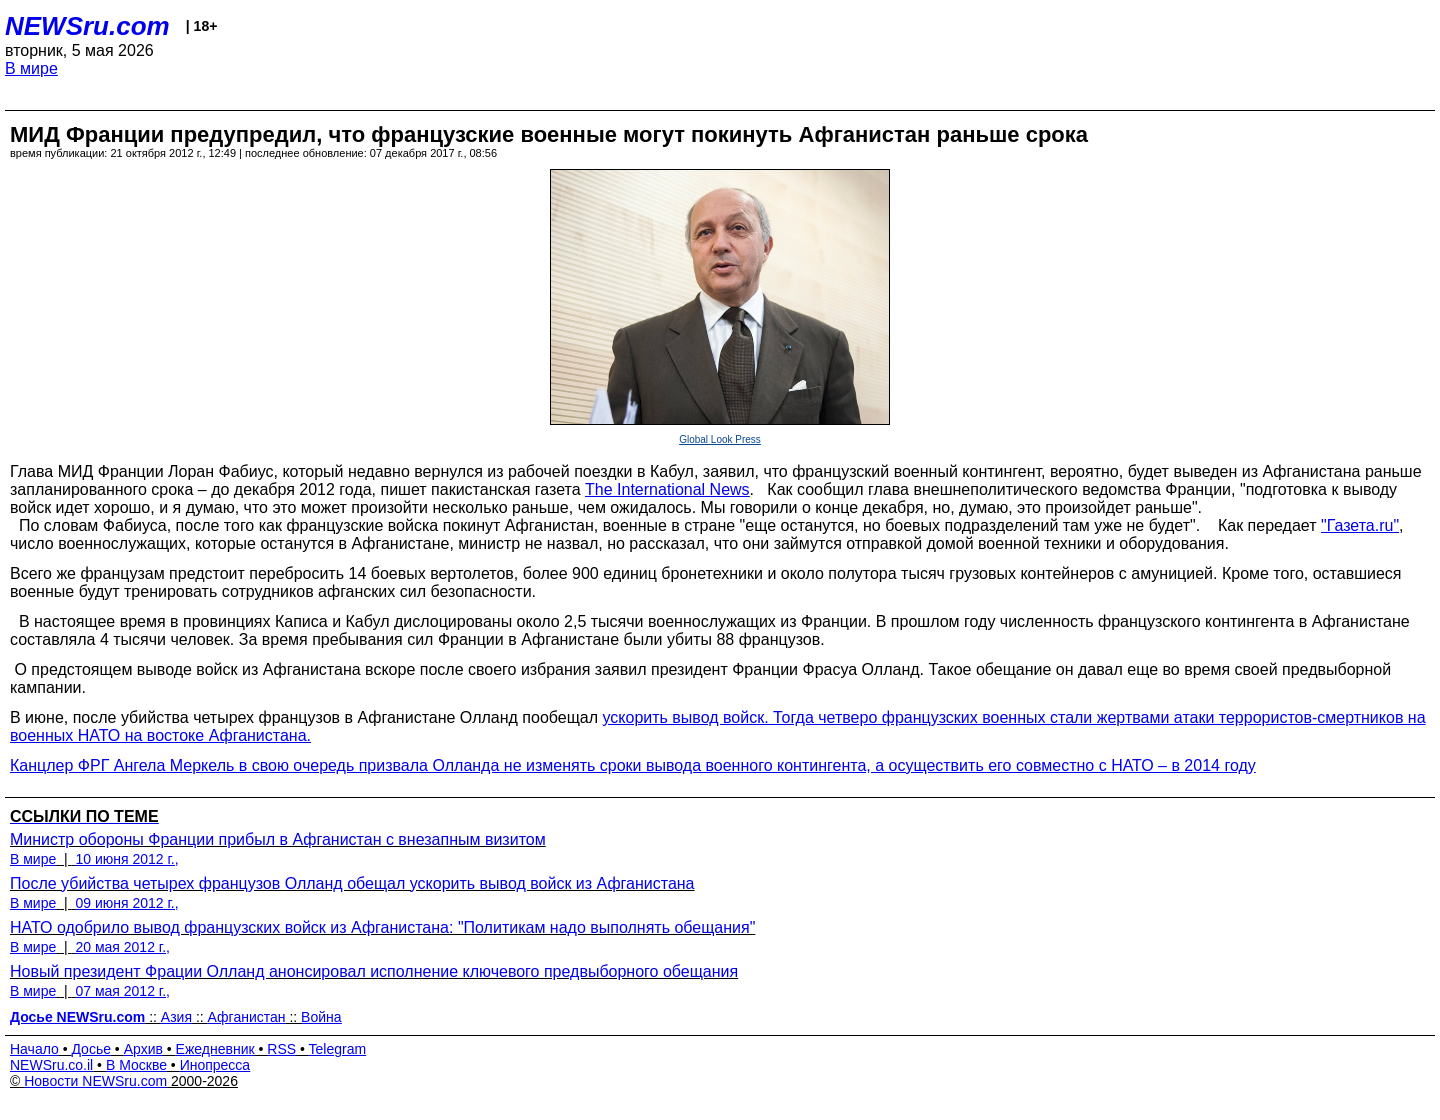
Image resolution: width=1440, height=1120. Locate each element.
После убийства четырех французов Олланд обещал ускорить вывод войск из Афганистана (352, 883)
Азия (176, 1017)
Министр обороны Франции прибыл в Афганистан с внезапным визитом (278, 839)
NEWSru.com (87, 26)
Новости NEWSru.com (95, 1081)
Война (321, 1017)
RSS (281, 1049)
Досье (91, 1049)
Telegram (338, 1049)
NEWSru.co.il (51, 1065)
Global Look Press (720, 439)
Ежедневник (215, 1049)
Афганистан (247, 1017)
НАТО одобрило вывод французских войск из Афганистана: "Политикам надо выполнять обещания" (382, 927)
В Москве (136, 1065)
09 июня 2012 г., (126, 903)
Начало (34, 1049)
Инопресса (215, 1065)
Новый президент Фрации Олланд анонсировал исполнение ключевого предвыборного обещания (374, 971)
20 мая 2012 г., (122, 947)
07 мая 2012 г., (122, 991)
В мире (31, 68)
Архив (143, 1049)
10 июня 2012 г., (126, 859)
